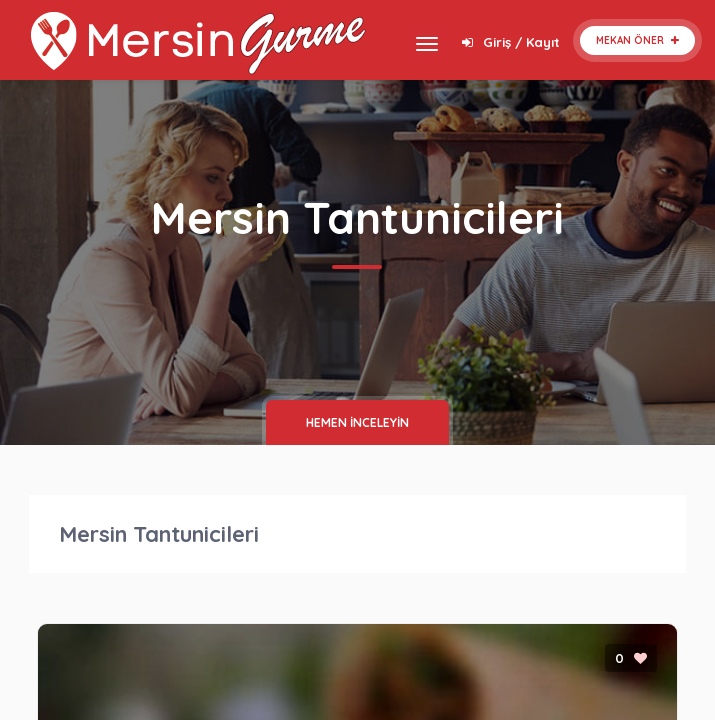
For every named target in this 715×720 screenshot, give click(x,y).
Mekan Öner (637, 40)
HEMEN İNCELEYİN (357, 422)
